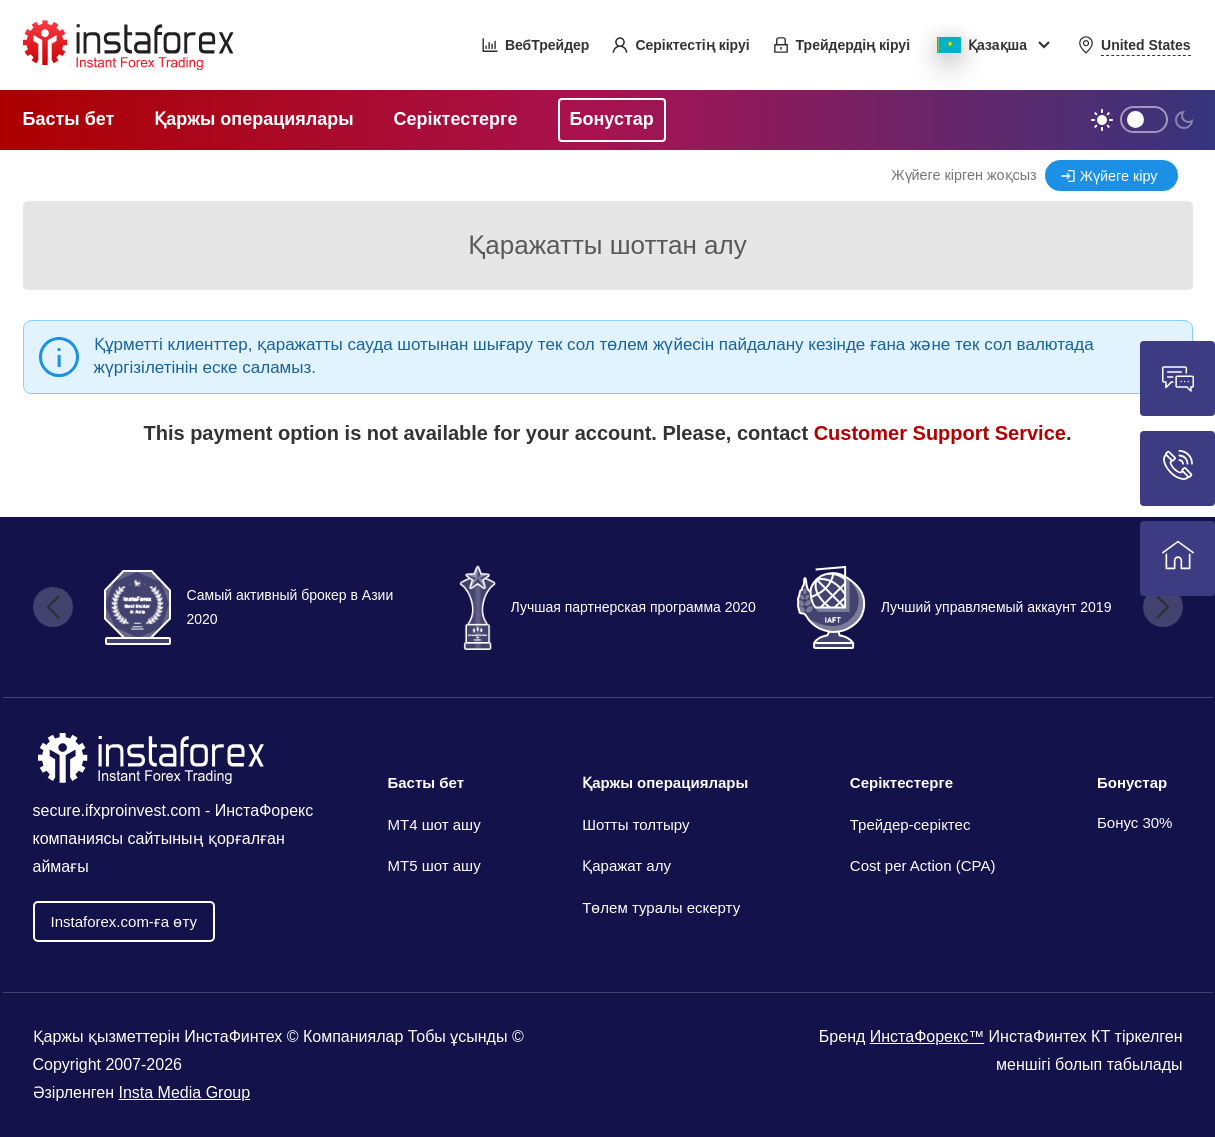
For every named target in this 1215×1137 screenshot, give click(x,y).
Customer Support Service (940, 433)
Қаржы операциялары (665, 782)
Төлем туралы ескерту (661, 907)
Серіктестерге (901, 782)
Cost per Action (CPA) (923, 865)
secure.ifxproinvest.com (117, 810)
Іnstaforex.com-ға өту (124, 921)
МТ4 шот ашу (434, 824)
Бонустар (1132, 782)
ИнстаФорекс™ (927, 1036)
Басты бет (426, 782)
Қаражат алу (626, 865)
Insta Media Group (184, 1092)
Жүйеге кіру (1119, 176)
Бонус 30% (1135, 822)
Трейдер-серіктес (910, 824)
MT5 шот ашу (434, 865)
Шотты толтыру (635, 824)
